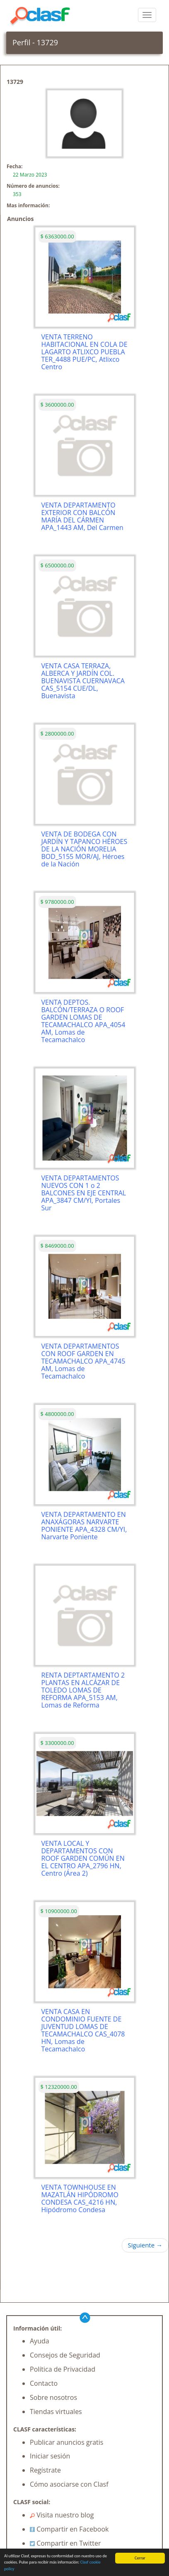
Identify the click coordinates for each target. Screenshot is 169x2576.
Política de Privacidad (62, 2369)
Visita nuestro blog (62, 2515)
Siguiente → (145, 2245)
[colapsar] (147, 15)
